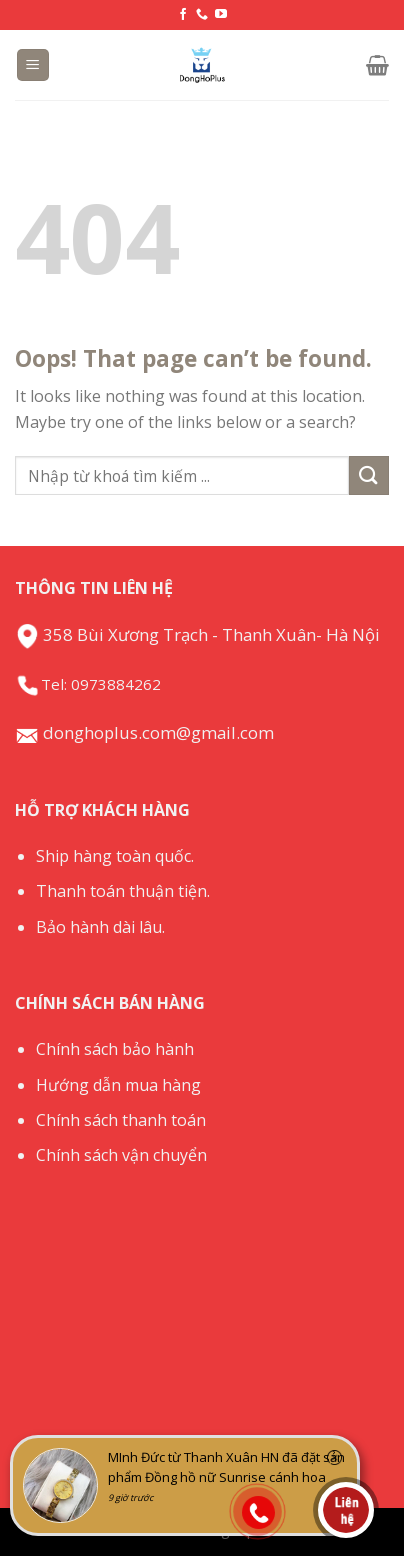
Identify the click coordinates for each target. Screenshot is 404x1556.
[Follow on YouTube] (221, 15)
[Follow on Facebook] (183, 15)
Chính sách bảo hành (115, 1049)
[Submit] (369, 475)
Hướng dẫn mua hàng (118, 1085)
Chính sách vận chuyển (121, 1155)
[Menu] (33, 65)
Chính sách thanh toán (121, 1120)
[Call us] (202, 15)
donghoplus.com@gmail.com (144, 732)
